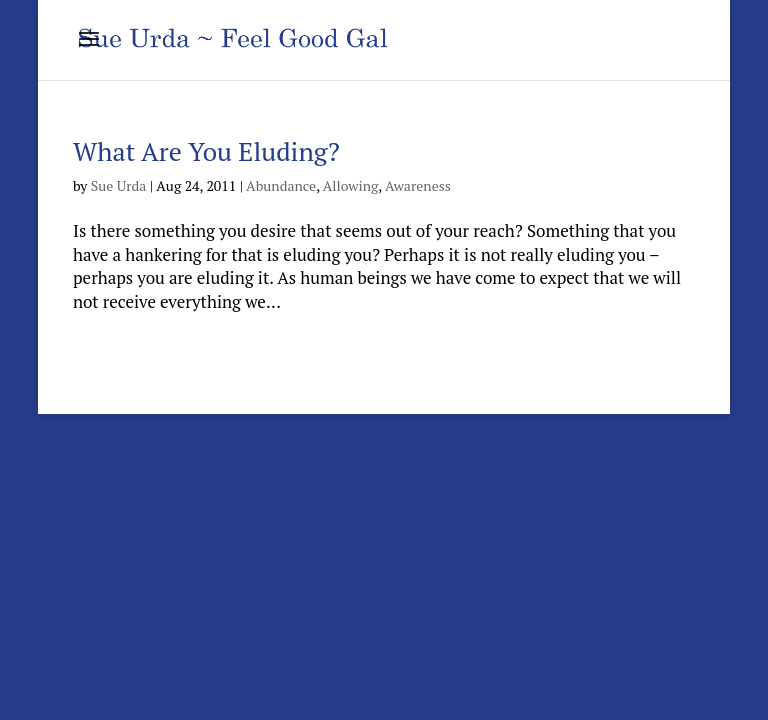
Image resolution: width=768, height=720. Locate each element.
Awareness (418, 185)
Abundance (281, 185)
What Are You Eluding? (206, 151)
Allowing (351, 185)
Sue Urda (119, 185)
